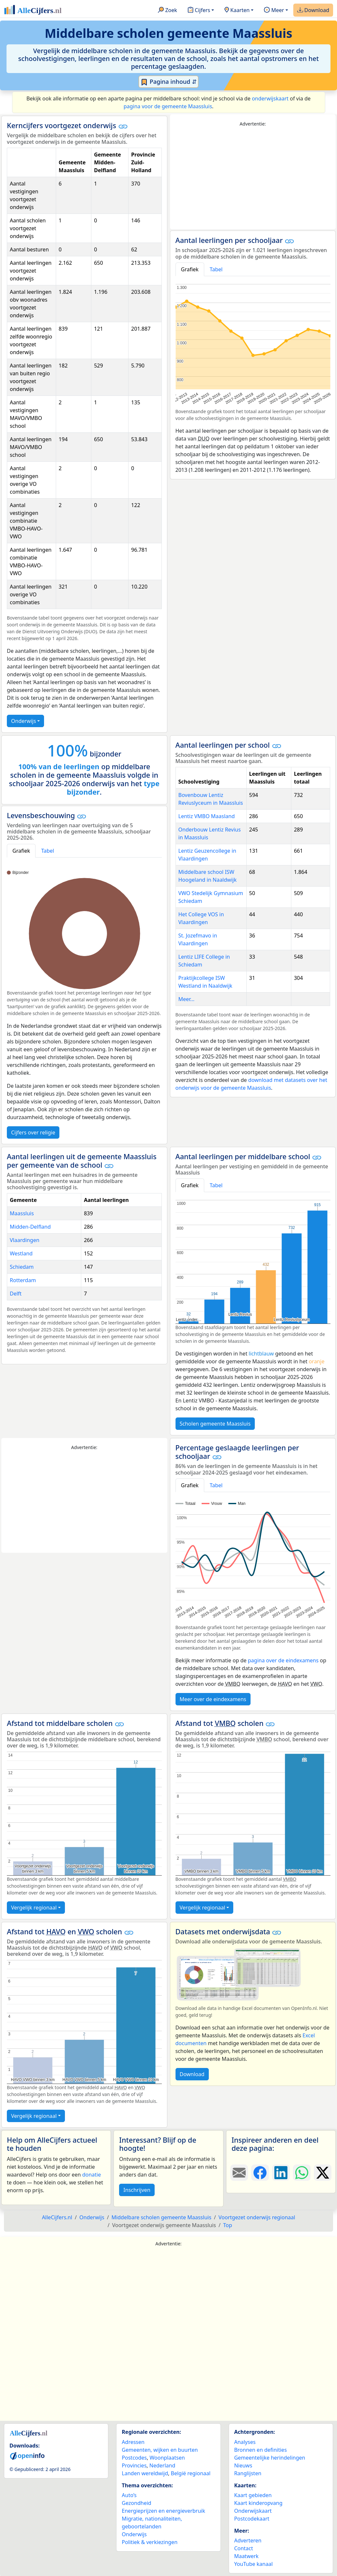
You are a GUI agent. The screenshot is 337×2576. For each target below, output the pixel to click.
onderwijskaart (270, 98)
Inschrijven (136, 2190)
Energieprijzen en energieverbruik (163, 2510)
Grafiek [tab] (190, 269)
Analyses (245, 2442)
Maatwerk (246, 2556)
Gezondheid (136, 2503)
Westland (21, 1253)
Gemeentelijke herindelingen (269, 2457)
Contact (243, 2548)
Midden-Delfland (30, 1226)
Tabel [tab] (216, 269)
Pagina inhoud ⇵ (168, 82)
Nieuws (243, 2465)
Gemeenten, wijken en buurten (160, 2449)
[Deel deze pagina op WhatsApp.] (302, 2172)
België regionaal (191, 2473)
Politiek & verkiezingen (149, 2542)
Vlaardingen (24, 1240)
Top (227, 2225)
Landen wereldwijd (145, 2473)
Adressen (133, 2442)
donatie (91, 2174)
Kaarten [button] (237, 10)
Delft (16, 1293)
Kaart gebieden (253, 2495)
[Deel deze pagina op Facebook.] (260, 2172)
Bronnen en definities (260, 2449)
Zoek (167, 10)
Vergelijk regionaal (34, 1907)
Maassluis (22, 1213)
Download (313, 10)
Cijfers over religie (33, 1132)
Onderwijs (23, 721)
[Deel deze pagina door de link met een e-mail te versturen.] (239, 2172)
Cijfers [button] (199, 10)
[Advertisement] (253, 178)
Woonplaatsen (167, 2457)
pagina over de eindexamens (283, 1660)
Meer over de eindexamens (213, 1699)
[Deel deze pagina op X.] (322, 2172)
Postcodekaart (251, 2518)
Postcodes (134, 2457)
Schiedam (22, 1266)
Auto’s (129, 2495)
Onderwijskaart (253, 2510)
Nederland (162, 2465)
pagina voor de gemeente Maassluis (168, 106)
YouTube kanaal (253, 2564)
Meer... (186, 999)
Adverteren (248, 2540)
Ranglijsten (247, 2473)
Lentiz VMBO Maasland (206, 816)
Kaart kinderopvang (258, 2503)
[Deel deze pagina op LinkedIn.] (281, 2172)
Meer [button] (274, 10)
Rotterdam (23, 1280)
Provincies (134, 2465)
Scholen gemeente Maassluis (215, 1423)
